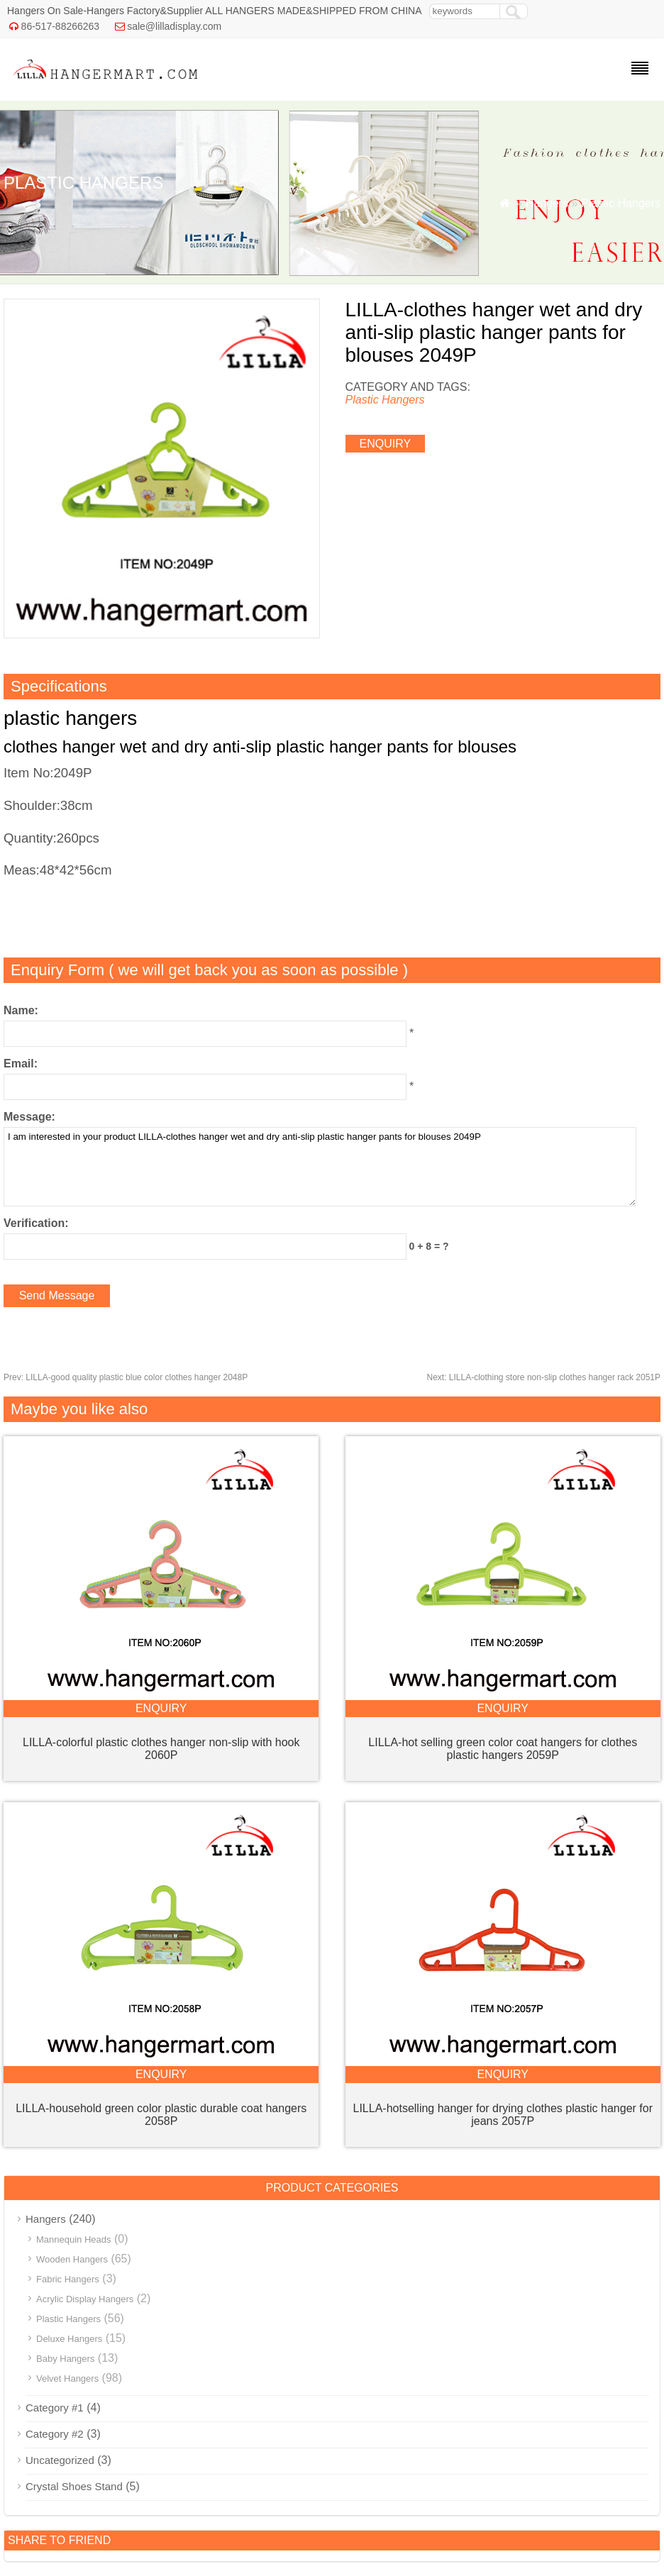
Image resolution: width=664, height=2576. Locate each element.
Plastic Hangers (620, 203)
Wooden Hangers (72, 2259)
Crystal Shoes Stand (74, 2486)
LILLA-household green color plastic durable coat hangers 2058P (161, 2114)
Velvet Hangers (67, 2378)
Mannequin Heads (73, 2239)
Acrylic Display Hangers (84, 2299)
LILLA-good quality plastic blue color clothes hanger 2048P (126, 1377)
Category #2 (55, 2434)
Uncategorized (60, 2460)
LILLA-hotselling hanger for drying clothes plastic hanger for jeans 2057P (503, 2114)
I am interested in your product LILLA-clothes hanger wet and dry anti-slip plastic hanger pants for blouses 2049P (320, 1166)
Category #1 (55, 2408)
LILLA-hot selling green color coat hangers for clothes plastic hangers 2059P (502, 1748)
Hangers (547, 203)
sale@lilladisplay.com (174, 26)
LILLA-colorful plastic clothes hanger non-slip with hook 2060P (161, 1748)
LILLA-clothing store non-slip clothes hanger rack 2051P (543, 1377)
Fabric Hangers (67, 2279)
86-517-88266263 (60, 26)
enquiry (385, 444)
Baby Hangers (65, 2358)
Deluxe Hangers (69, 2338)
